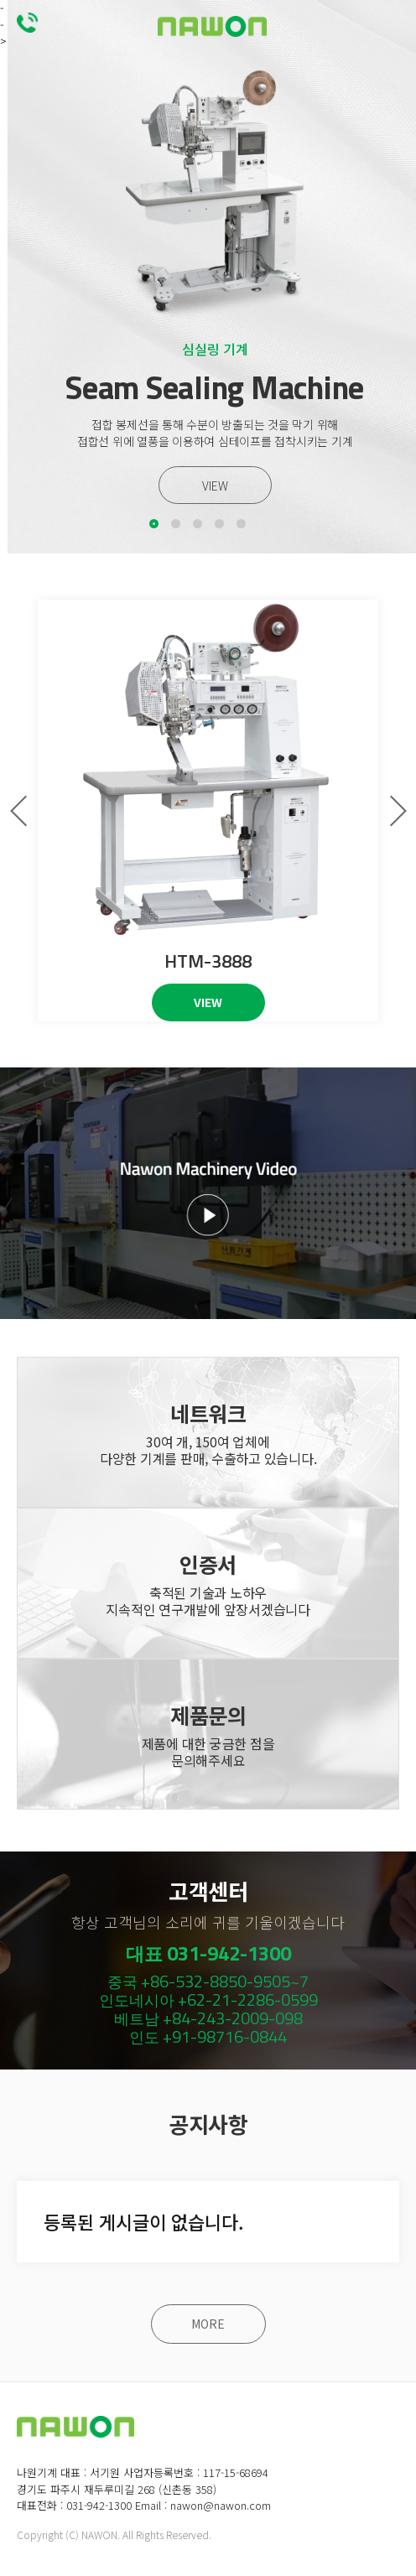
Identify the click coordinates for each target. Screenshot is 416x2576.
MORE (208, 2323)
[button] (154, 523)
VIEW (215, 485)
